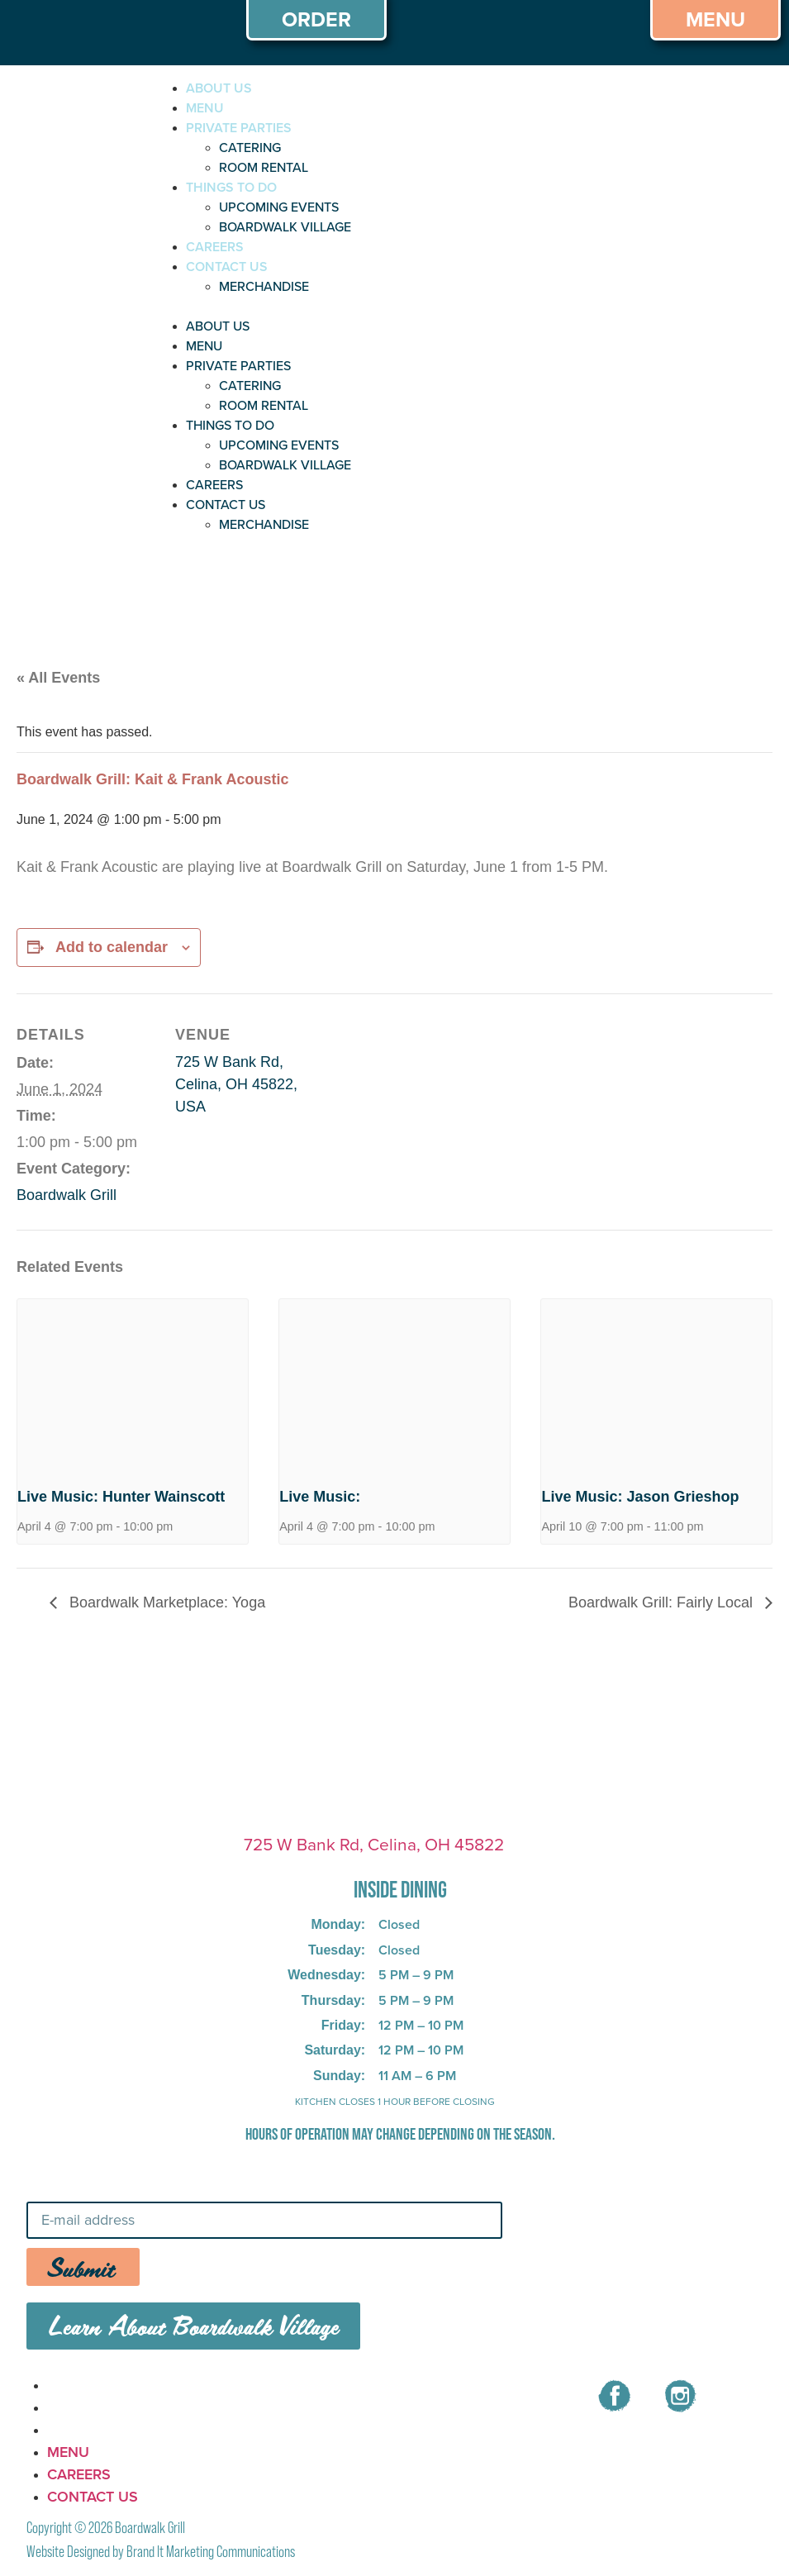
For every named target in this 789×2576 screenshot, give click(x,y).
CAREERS (215, 246)
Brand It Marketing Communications (210, 2551)
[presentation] (132, 1385)
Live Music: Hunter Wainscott (121, 1496)
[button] (310, 307)
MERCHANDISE (264, 286)
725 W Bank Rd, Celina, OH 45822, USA (236, 1084)
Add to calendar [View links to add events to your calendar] (111, 947)
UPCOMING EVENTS (279, 207)
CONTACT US (227, 266)
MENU (205, 107)
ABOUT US (219, 88)
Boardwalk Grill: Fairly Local (662, 1602)
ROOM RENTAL (263, 167)
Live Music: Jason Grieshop (640, 1496)
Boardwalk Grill (66, 1195)
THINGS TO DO (231, 187)
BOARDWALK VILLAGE (285, 226)
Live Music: (319, 1496)
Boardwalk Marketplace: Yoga (165, 1602)
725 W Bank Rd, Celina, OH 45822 (374, 1844)
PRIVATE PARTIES (239, 127)
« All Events (58, 677)
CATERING (250, 147)
